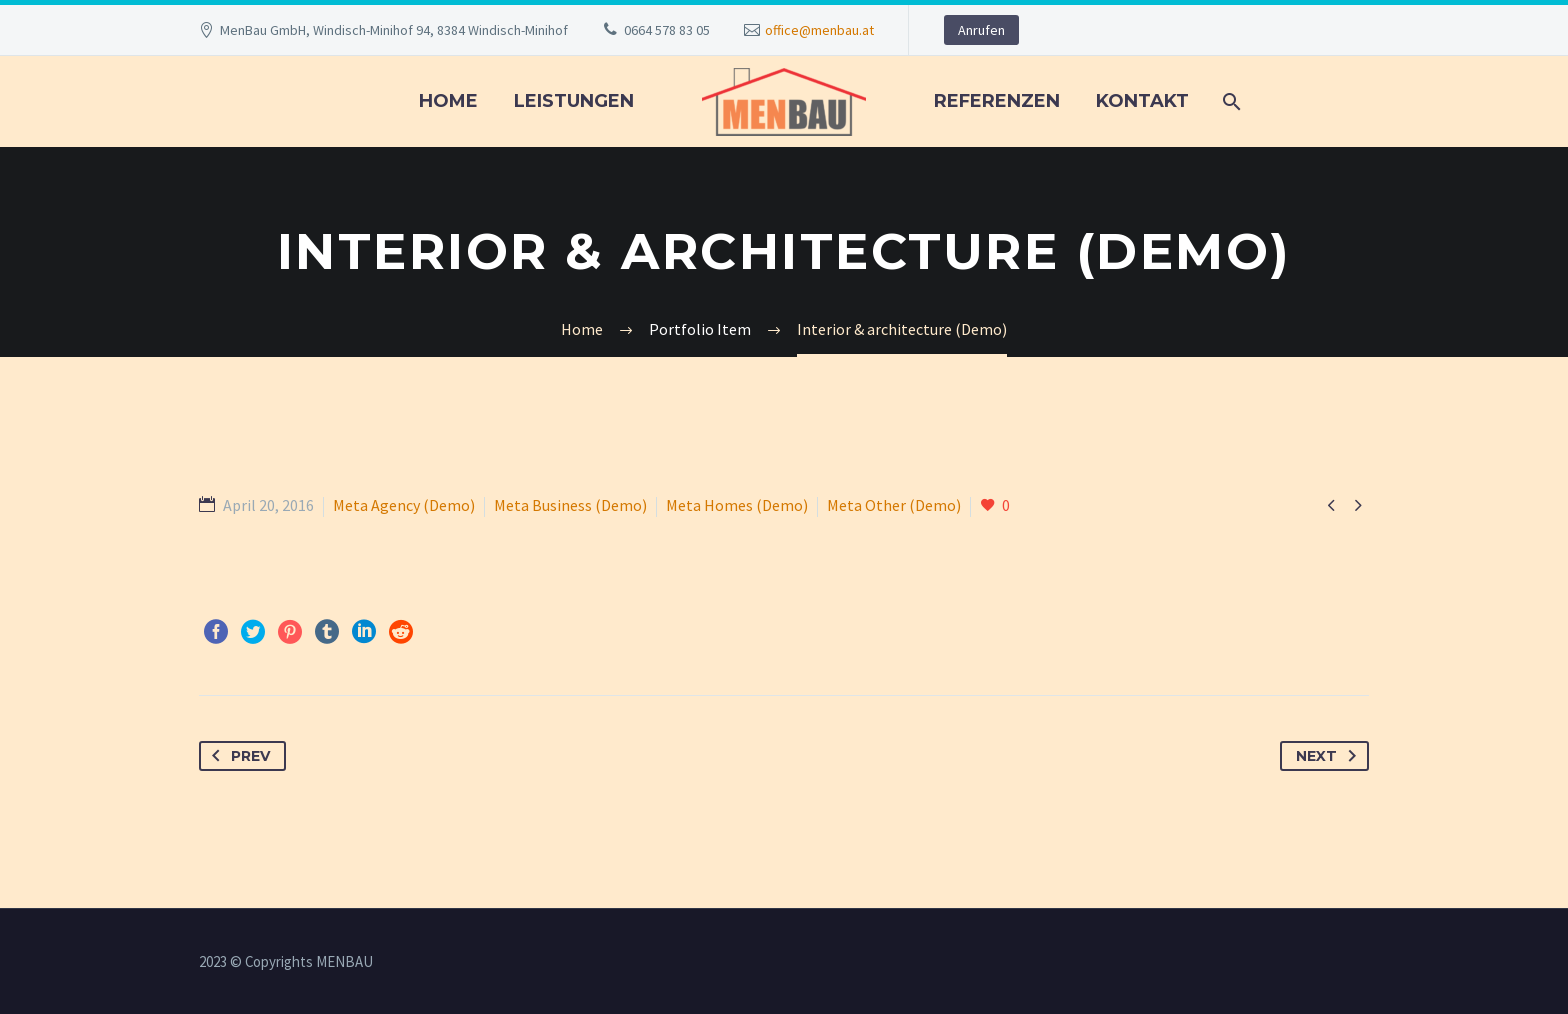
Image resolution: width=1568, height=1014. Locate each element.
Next (1330, 756)
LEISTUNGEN (574, 101)
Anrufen (981, 30)
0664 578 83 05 (667, 30)
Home (448, 101)
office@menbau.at (819, 30)
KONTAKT (1142, 101)
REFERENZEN (997, 101)
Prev (237, 756)
